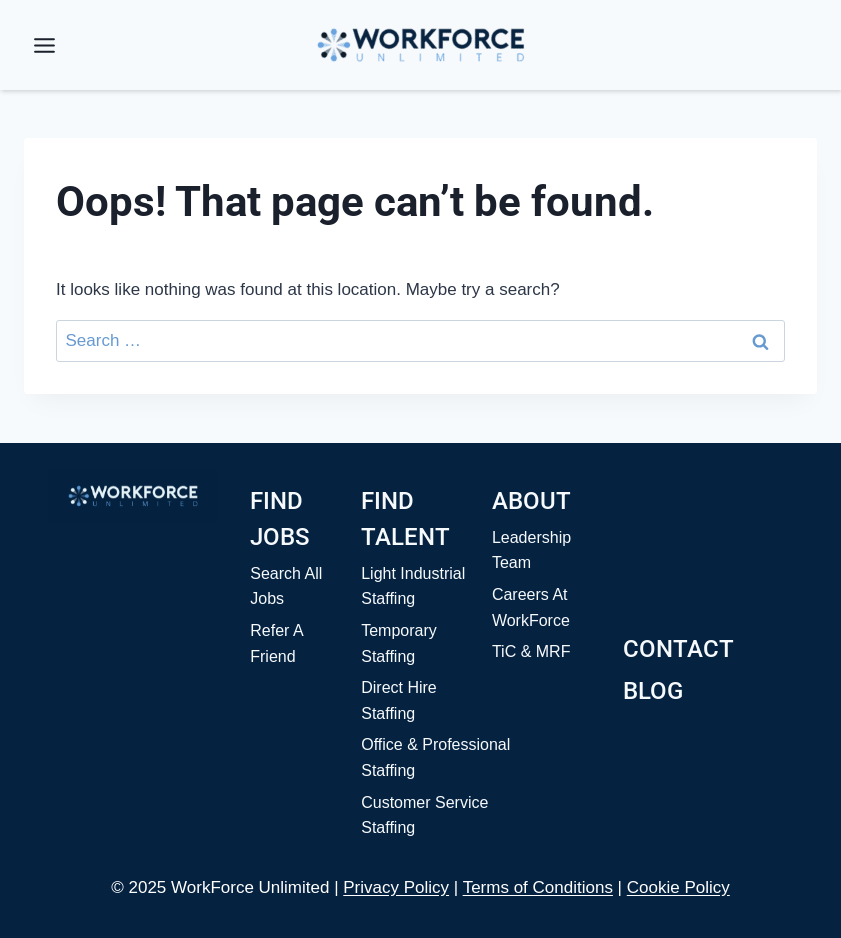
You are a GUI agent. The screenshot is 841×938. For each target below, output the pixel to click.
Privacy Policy (396, 887)
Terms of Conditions (538, 887)
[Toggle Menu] (44, 45)
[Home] (133, 496)
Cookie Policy (678, 887)
